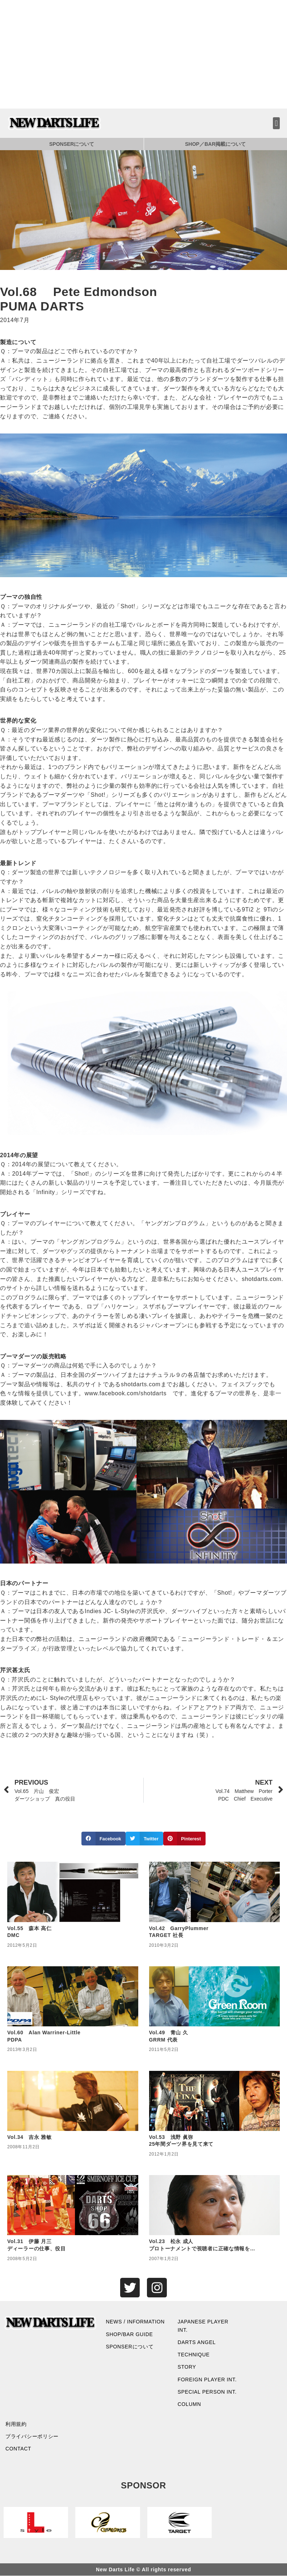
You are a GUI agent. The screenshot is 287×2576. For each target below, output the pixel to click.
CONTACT (18, 2449)
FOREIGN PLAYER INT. (207, 2379)
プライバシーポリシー (32, 2437)
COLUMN (189, 2404)
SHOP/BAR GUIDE (129, 2334)
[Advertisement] (143, 54)
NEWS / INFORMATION (135, 2322)
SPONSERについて (71, 144)
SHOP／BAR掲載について (215, 144)
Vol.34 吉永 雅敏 (29, 2137)
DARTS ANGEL (197, 2342)
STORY (187, 2367)
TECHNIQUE (194, 2354)
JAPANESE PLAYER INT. (203, 2325)
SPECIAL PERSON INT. (207, 2392)
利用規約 (16, 2424)
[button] (276, 123)
